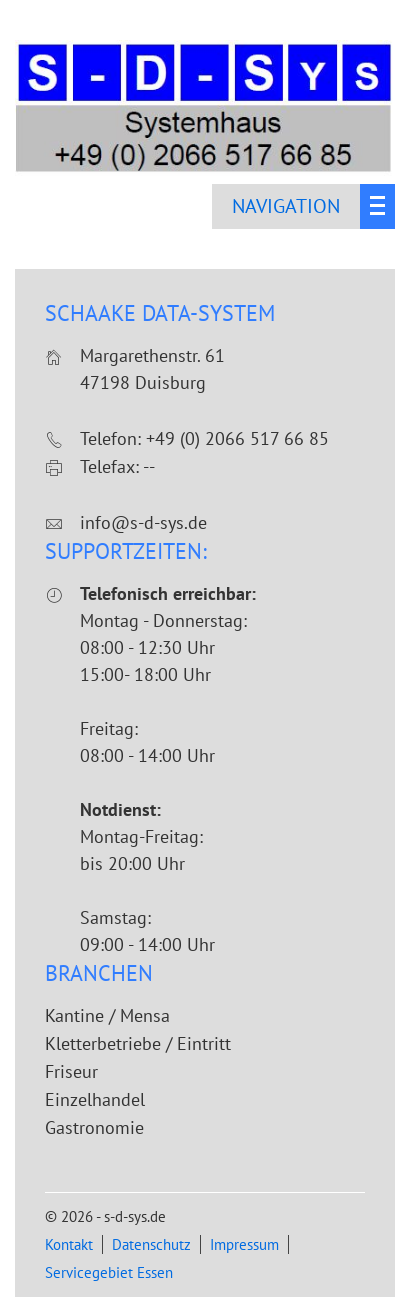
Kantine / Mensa (107, 1015)
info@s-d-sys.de (143, 522)
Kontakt (69, 1244)
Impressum (244, 1244)
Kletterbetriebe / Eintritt (138, 1043)
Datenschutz (151, 1244)
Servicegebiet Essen (109, 1272)
